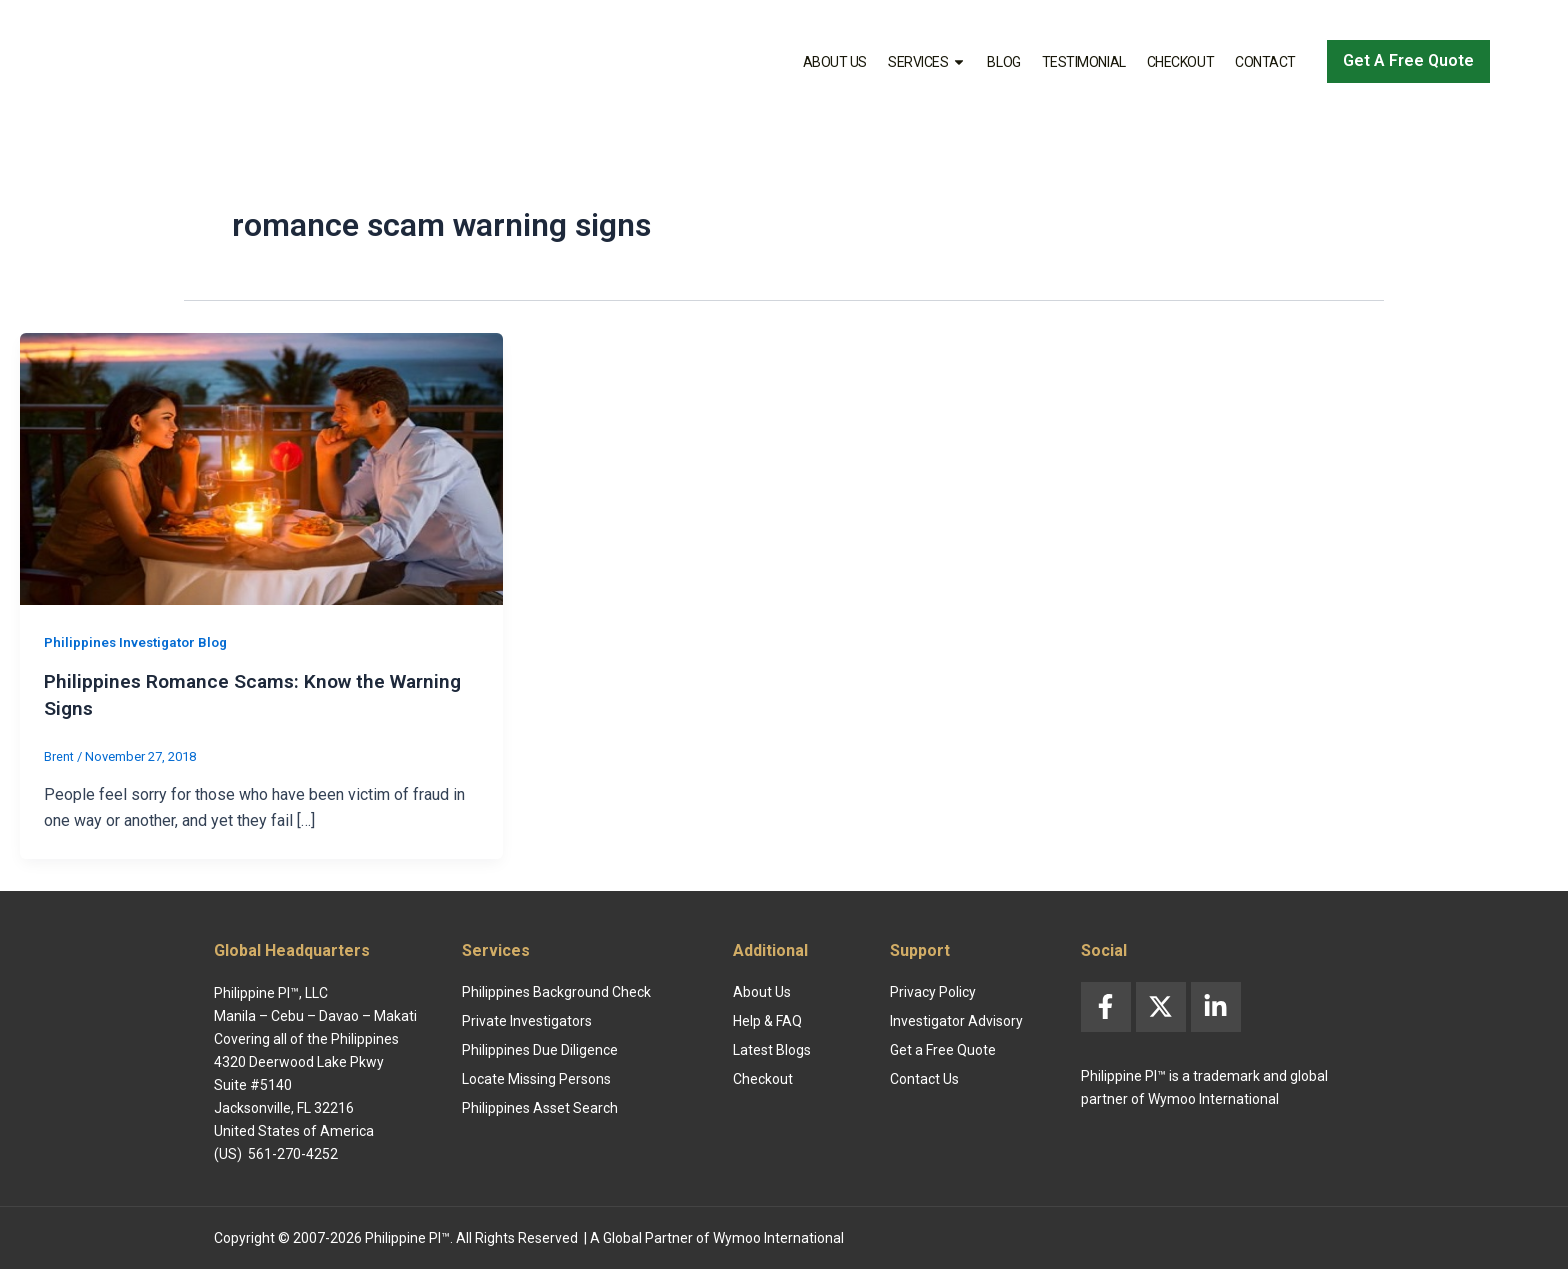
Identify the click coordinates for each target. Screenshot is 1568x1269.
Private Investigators (527, 1019)
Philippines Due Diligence (540, 1048)
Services (927, 62)
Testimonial (1084, 62)
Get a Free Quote (943, 1048)
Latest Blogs (772, 1048)
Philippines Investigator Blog (139, 642)
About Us (835, 62)
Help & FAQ (767, 1019)
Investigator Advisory (956, 1019)
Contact (1265, 62)
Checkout (1180, 62)
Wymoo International (778, 1237)
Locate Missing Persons (536, 1077)
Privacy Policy (933, 990)
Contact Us (924, 1077)
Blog (1003, 62)
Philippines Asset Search (540, 1106)
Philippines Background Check (556, 990)
